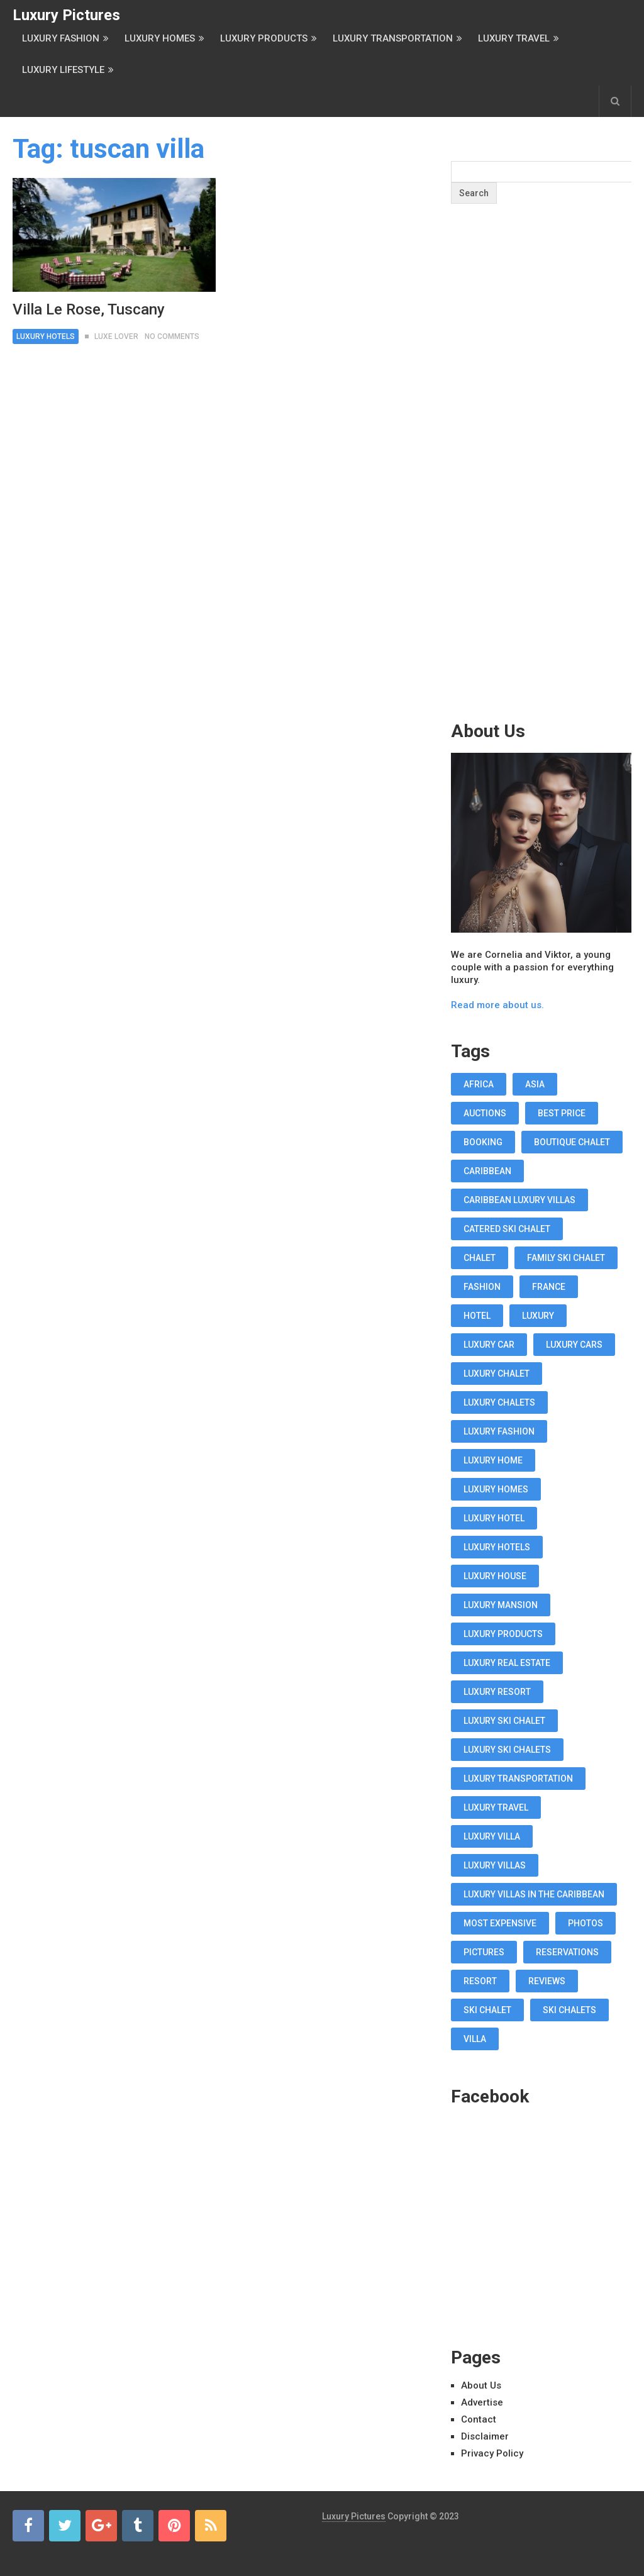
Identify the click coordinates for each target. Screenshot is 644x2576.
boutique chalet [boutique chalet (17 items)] (572, 1142)
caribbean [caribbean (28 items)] (487, 1171)
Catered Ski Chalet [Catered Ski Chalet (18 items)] (507, 1229)
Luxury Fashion (60, 38)
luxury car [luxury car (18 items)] (489, 1345)
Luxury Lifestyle (63, 69)
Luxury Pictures (66, 15)
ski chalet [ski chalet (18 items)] (487, 2010)
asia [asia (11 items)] (535, 1084)
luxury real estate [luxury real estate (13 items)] (507, 1663)
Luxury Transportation (393, 38)
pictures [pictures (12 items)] (484, 1952)
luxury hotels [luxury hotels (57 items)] (497, 1547)
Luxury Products (264, 38)
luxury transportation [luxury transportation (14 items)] (518, 1779)
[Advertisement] (545, 486)
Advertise (482, 2402)
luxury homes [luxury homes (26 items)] (496, 1489)
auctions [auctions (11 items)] (485, 1113)
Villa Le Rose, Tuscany (89, 309)
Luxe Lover (116, 336)
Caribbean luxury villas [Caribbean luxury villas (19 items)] (519, 1200)
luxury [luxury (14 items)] (538, 1316)
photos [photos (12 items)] (585, 1923)
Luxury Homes (160, 38)
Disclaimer (485, 2436)
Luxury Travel (514, 38)
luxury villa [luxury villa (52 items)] (492, 1836)
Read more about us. (497, 1005)
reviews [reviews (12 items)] (546, 1981)
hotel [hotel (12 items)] (477, 1316)
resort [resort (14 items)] (480, 1981)
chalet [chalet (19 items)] (480, 1258)
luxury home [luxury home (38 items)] (493, 1460)
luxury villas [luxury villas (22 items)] (495, 1865)
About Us (481, 2385)
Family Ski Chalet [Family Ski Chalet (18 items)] (566, 1258)
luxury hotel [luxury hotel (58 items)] (494, 1518)
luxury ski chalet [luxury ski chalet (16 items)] (504, 1721)
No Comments (172, 336)
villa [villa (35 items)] (475, 2039)
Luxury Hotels (45, 336)
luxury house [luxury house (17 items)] (495, 1576)
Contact (478, 2419)
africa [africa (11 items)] (479, 1084)
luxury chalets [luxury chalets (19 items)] (499, 1402)
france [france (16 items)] (548, 1287)
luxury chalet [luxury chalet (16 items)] (497, 1373)
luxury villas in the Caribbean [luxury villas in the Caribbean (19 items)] (534, 1894)
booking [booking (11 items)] (483, 1142)
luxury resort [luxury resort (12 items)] (497, 1692)
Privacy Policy (492, 2453)
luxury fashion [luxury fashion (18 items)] (499, 1431)
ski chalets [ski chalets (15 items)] (569, 2010)
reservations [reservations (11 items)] (567, 1952)
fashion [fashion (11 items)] (482, 1287)
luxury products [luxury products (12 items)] (503, 1634)
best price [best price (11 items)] (562, 1113)
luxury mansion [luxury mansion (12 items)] (501, 1605)
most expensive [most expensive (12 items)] (500, 1923)
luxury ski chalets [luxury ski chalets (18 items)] (507, 1750)
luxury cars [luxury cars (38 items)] (574, 1345)
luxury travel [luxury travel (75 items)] (496, 1807)
